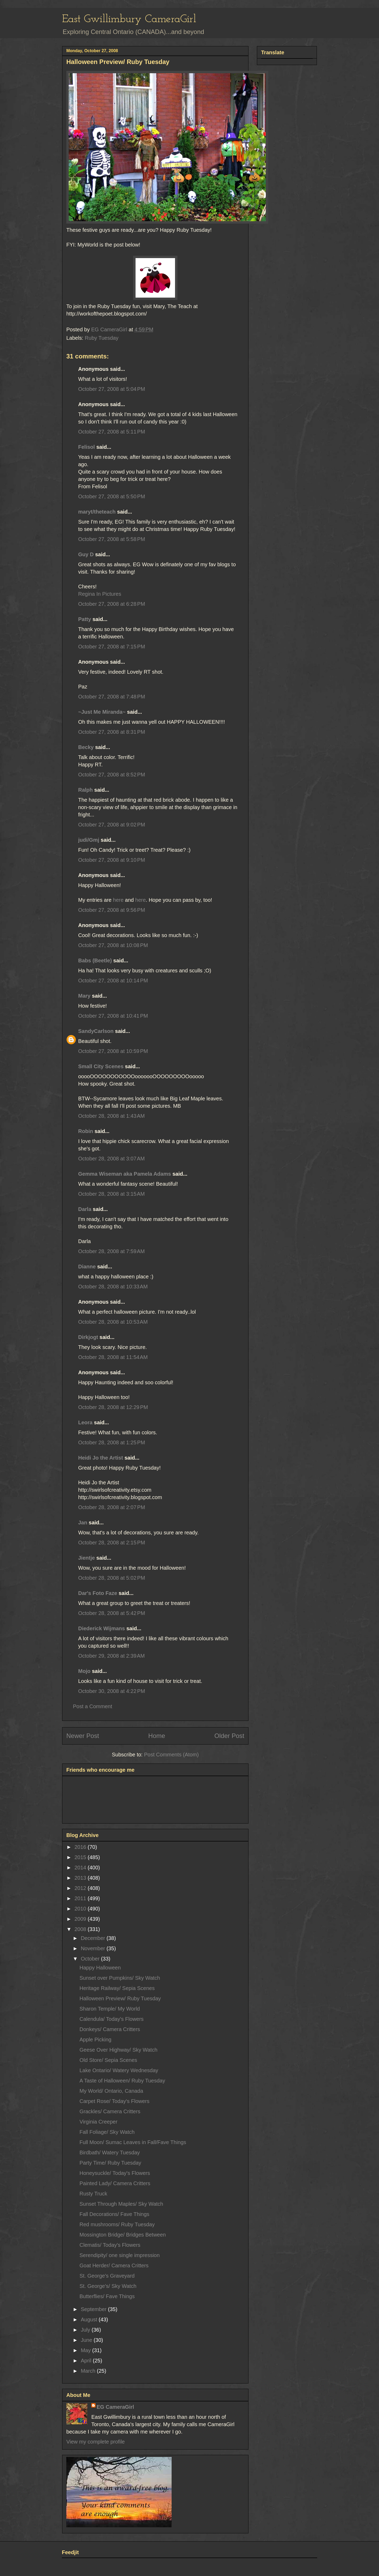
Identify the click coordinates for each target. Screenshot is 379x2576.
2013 (81, 1878)
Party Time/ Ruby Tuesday (110, 2163)
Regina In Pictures (99, 594)
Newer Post (82, 1735)
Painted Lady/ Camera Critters (114, 2183)
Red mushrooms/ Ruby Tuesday (117, 2224)
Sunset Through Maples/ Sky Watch (121, 2204)
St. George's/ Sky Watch (107, 2286)
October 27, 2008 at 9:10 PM (111, 860)
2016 (81, 1847)
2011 (81, 1898)
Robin (85, 1131)
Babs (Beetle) (95, 960)
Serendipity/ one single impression (119, 2255)
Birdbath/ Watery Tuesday (109, 2152)
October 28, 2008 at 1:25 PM (111, 1442)
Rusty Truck (93, 2193)
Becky (86, 747)
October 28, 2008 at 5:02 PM (111, 1578)
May (86, 2350)
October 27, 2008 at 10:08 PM (113, 945)
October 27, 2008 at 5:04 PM (111, 389)
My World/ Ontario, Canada (111, 2091)
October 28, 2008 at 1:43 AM (111, 1116)
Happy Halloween (100, 1968)
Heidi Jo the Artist (100, 1458)
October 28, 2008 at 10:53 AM (113, 1322)
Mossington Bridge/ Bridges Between (122, 2235)
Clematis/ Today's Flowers (109, 2245)
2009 (81, 1919)
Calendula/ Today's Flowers (111, 2019)
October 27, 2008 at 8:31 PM (111, 732)
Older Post (229, 1735)
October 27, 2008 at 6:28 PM (111, 604)
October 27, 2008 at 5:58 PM (111, 539)
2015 (81, 1857)
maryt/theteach (97, 512)
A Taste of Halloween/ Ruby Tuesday (122, 2081)
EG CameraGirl (115, 2407)
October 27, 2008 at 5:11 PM (111, 432)
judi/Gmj (88, 840)
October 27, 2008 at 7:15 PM (111, 646)
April (87, 2360)
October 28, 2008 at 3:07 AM (111, 1158)
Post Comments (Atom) (171, 1754)
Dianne (87, 1266)
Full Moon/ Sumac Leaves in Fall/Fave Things (132, 2142)
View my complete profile (95, 2442)
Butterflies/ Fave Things (107, 2296)
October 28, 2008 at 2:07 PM (111, 1507)
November (94, 1948)
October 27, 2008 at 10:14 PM (113, 980)
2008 (81, 1929)
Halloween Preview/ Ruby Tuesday (120, 1998)
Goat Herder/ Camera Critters (113, 2265)
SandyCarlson (95, 1031)
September (94, 2309)
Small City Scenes (100, 1066)
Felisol (87, 447)
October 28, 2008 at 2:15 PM (111, 1542)
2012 (81, 1888)
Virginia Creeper (98, 2122)
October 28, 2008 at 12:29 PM (113, 1407)
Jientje (86, 1558)
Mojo (84, 1671)
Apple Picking (95, 2039)
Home (156, 1735)
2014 (81, 1867)
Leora (85, 1422)
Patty (84, 619)
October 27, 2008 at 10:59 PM (113, 1051)
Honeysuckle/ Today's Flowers (114, 2173)
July (86, 2330)
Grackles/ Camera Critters (109, 2111)
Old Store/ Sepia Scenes (108, 2060)
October (91, 1959)
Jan (82, 1522)
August (90, 2319)
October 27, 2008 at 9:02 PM (111, 825)
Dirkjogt (88, 1337)
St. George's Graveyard (106, 2276)
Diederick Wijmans (101, 1628)
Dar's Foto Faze (97, 1593)
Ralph (85, 790)
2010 (81, 1909)
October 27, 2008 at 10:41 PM (113, 1016)
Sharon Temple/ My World (109, 2009)
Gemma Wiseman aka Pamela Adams (124, 1174)
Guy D (86, 554)
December (94, 1938)
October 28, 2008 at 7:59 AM (111, 1251)
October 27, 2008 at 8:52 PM (111, 774)
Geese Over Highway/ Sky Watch (118, 2050)
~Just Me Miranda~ (102, 712)
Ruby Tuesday (101, 338)
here (118, 900)
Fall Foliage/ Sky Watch (106, 2132)
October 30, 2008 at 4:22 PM (111, 1691)
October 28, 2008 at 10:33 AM (113, 1286)
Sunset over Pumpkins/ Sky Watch (119, 1978)
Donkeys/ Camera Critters (109, 2029)
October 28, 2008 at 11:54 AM (113, 1357)
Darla (84, 1209)
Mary (84, 996)
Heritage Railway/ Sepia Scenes (117, 1988)
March (89, 2371)
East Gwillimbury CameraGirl (129, 19)
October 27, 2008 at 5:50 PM (111, 496)
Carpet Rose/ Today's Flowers (114, 2101)
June (87, 2340)
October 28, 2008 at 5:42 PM (111, 1613)
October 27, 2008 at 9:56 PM (111, 910)
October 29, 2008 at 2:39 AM (111, 1656)
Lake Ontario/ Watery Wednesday (118, 2070)
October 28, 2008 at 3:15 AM (111, 1194)
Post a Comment (92, 1706)
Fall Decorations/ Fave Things (114, 2214)
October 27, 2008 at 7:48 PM (111, 697)
